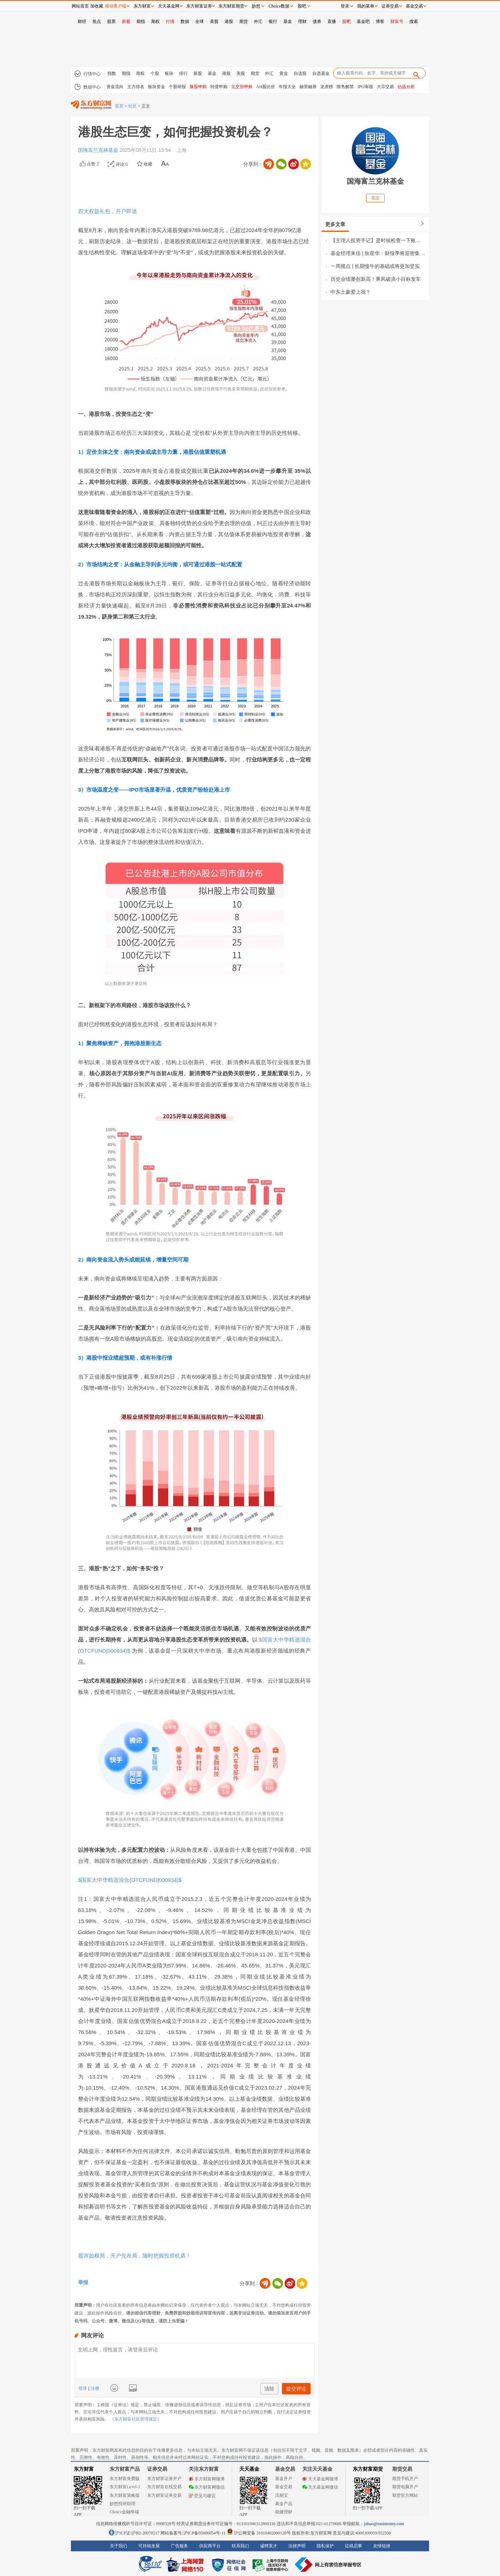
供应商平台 (210, 2545)
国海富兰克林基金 (99, 150)
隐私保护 (325, 2545)
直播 (331, 21)
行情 (170, 21)
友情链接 (381, 2545)
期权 (155, 21)
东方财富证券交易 (164, 2495)
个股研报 (177, 86)
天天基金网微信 (320, 2487)
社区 (132, 106)
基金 (287, 21)
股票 (111, 21)
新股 (126, 21)
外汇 (258, 21)
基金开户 (283, 2478)
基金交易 (283, 2486)
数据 (185, 21)
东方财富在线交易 (164, 2486)
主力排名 (135, 86)
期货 (243, 21)
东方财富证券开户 (164, 2478)
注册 (94, 2388)
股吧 (346, 21)
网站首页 (80, 6)
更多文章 (335, 224)
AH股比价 (265, 86)
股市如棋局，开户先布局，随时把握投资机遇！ (134, 2256)
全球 (199, 21)
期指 (140, 21)
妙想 (256, 6)
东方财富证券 (199, 6)
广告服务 (179, 2545)
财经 (82, 21)
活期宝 (281, 2495)
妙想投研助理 (122, 2503)
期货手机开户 (405, 2478)
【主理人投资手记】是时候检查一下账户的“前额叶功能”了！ (378, 240)
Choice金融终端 (124, 2511)
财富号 (396, 21)
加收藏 (96, 6)
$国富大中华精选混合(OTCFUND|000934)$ (130, 1880)
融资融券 (308, 86)
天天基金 (249, 2469)
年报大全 (287, 86)
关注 (375, 198)
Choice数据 (279, 6)
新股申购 (198, 86)
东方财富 (84, 2469)
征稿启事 (353, 2545)
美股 (214, 21)
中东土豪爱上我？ (351, 292)
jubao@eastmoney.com (384, 2523)
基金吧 (363, 21)
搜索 (413, 21)
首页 (119, 106)
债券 (317, 21)
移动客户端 (115, 6)
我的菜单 (365, 6)
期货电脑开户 (405, 2486)
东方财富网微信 (207, 2487)
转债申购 (218, 86)
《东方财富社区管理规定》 (136, 2419)
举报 (83, 2282)
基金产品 (283, 2503)
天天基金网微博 (320, 2478)
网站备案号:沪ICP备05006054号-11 (193, 2533)
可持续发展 (149, 2545)
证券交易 (390, 6)
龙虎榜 (326, 86)
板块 (169, 73)
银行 (273, 21)
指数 (111, 73)
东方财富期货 (368, 2469)
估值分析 (406, 86)
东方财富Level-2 (125, 2486)
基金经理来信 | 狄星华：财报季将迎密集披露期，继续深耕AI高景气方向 (378, 253)
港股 (229, 21)
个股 (154, 73)
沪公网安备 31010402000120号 (259, 2533)
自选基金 (321, 73)
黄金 (283, 73)
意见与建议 (202, 2495)
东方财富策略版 (125, 2495)
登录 (83, 2388)
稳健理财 (283, 2511)
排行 (183, 73)
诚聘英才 (268, 2545)
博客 (380, 21)
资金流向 (115, 86)
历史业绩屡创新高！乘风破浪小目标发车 (376, 279)
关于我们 (118, 2545)
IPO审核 (365, 86)
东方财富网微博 (207, 2478)
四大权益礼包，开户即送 (107, 211)
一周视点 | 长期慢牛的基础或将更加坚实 (375, 266)
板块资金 (156, 86)
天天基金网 (168, 6)
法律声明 (297, 2545)
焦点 (96, 21)
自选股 (300, 73)
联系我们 (240, 2545)
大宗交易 (385, 86)
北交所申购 (242, 86)
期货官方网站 (405, 2495)
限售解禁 (345, 86)
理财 (302, 21)
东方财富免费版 (125, 2478)
